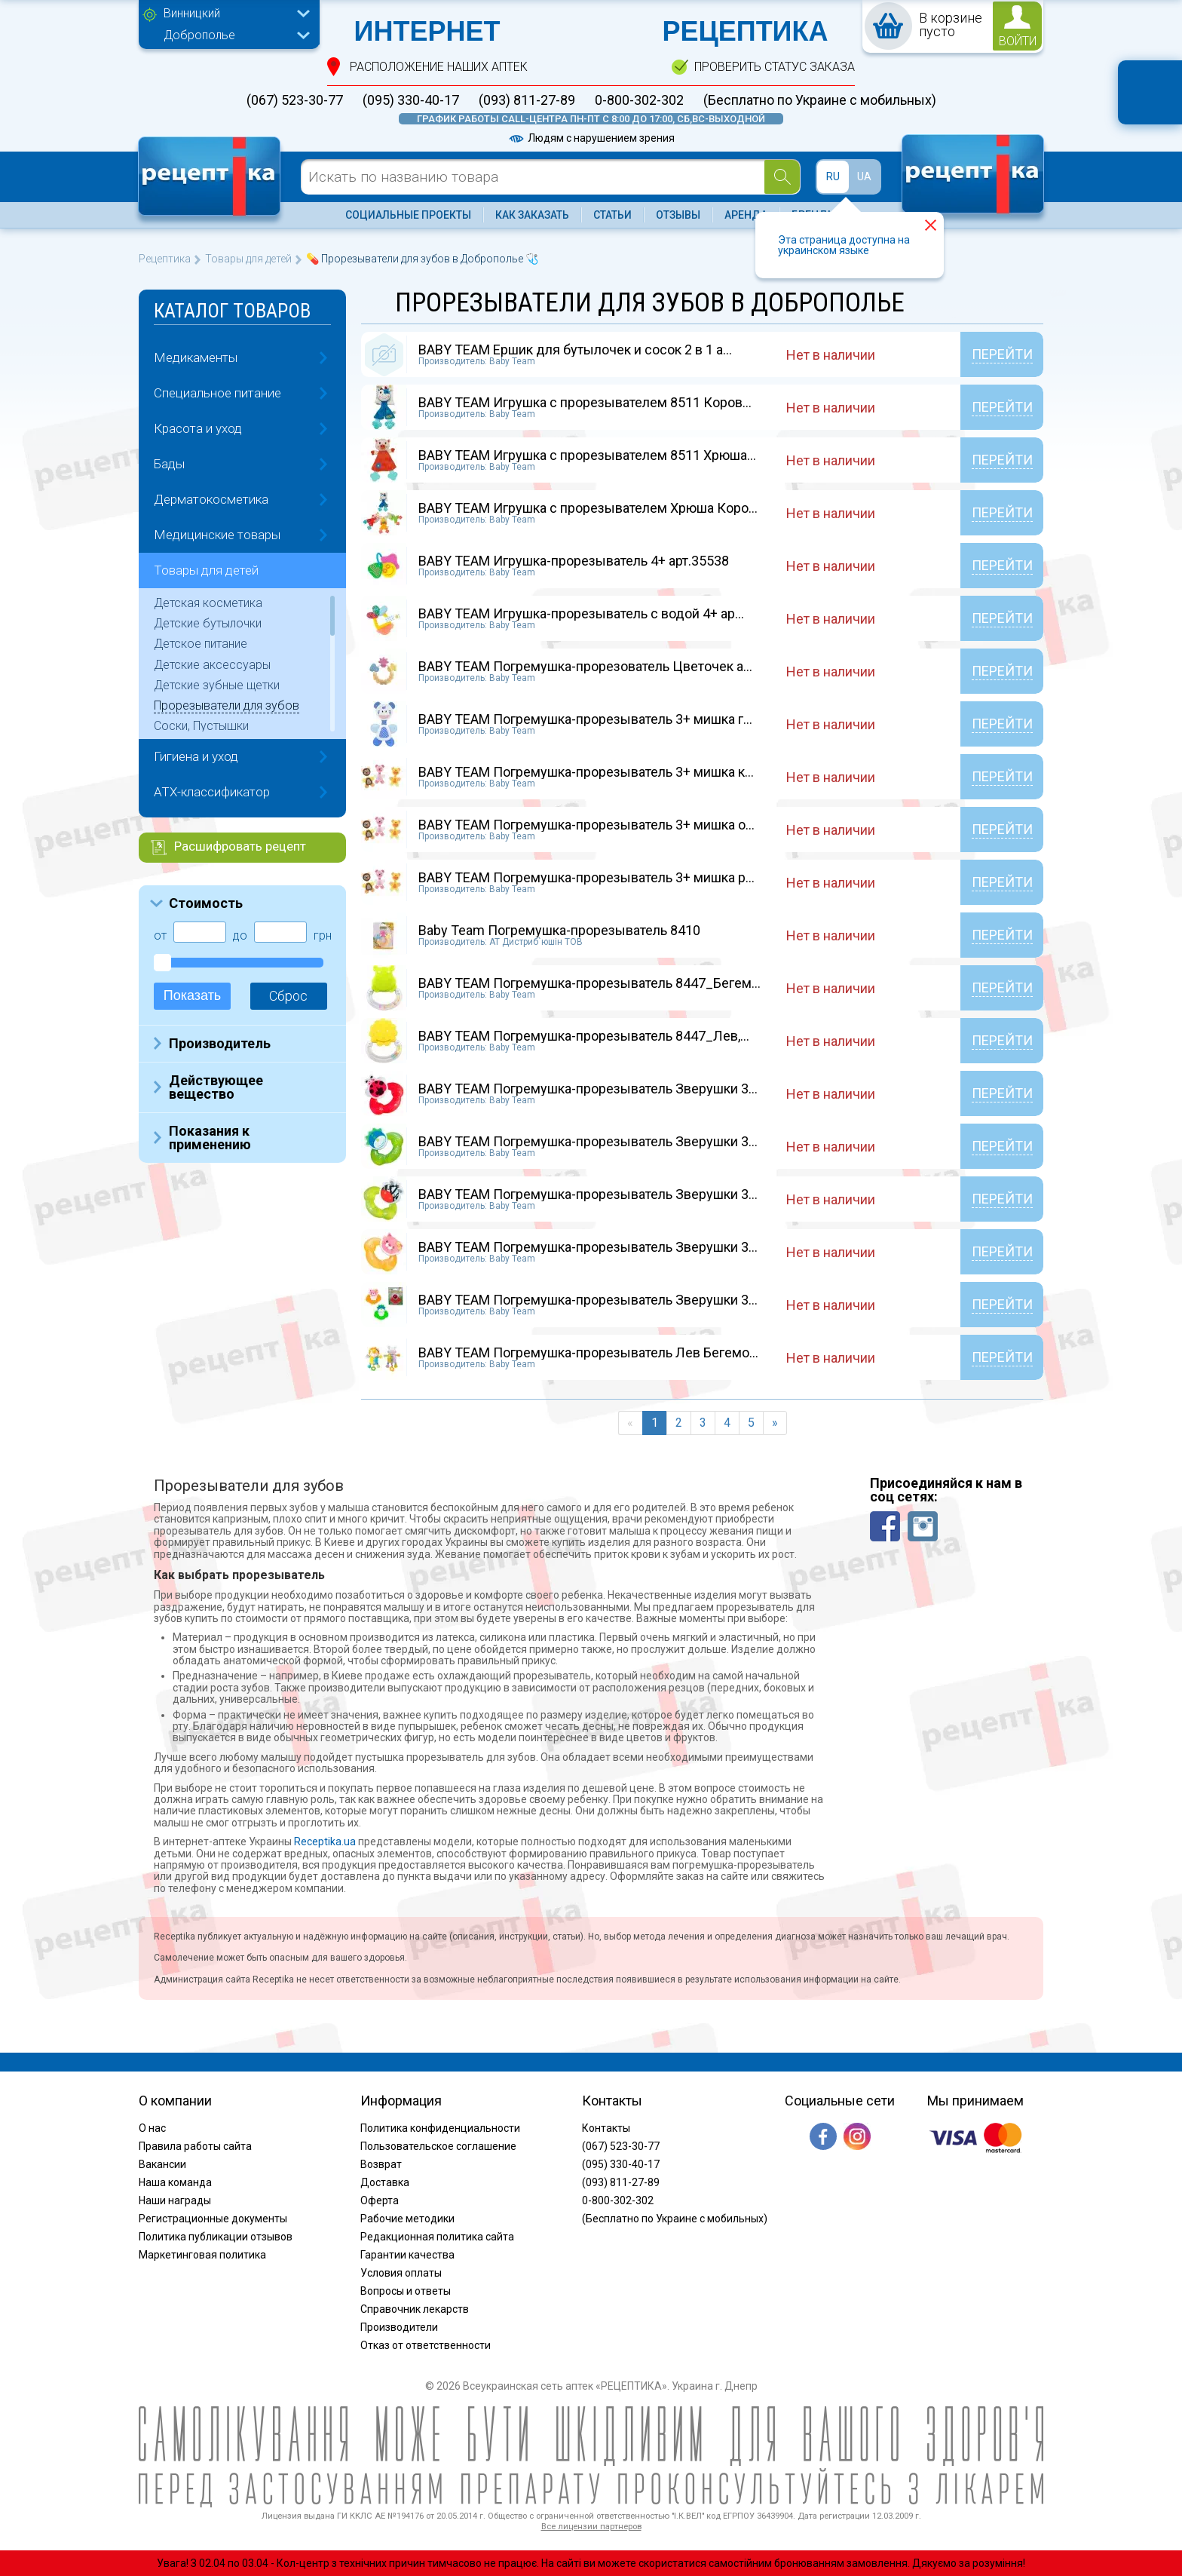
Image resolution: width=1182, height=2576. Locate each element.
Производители (399, 2327)
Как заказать (532, 215)
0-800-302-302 (639, 100)
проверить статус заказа (774, 67)
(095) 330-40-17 (411, 100)
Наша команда (175, 2182)
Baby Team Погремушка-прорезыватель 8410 (559, 930)
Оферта (379, 2200)
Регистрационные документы (213, 2219)
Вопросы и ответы (405, 2291)
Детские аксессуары (212, 665)
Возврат (381, 2164)
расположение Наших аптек (439, 67)
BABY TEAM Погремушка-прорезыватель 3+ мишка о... (586, 825)
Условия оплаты (401, 2273)
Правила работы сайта (195, 2146)
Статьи (612, 215)
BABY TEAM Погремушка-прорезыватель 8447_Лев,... (583, 1036)
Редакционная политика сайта (437, 2237)
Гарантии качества (407, 2255)
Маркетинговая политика (202, 2255)
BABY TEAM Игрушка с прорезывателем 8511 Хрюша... (587, 455)
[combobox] (233, 15)
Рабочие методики (407, 2219)
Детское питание (200, 643)
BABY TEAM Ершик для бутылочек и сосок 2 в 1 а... (575, 349)
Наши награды (175, 2200)
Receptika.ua (325, 1841)
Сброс (288, 996)
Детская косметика (208, 603)
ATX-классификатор (212, 791)
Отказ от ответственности (425, 2345)
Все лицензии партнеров (591, 2527)
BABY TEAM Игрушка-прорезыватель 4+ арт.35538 (573, 561)
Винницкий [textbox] (192, 13)
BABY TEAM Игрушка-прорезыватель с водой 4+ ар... (581, 613)
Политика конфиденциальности (440, 2128)
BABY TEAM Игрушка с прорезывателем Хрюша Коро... (588, 508)
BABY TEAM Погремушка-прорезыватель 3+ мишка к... (586, 772)
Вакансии (162, 2164)
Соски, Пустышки (201, 726)
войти (1018, 41)
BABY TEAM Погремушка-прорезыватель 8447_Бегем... (589, 983)
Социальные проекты (408, 215)
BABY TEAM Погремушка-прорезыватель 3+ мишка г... (585, 719)
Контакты (606, 2128)
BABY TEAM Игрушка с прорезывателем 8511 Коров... (585, 402)
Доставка (384, 2182)
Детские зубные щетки (217, 685)
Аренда (745, 215)
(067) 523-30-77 (295, 100)
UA (864, 176)
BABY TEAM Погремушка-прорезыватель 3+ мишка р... (586, 877)
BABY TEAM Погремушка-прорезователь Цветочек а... (585, 666)
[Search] (782, 177)
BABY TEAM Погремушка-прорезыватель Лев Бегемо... (588, 1352)
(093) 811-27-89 (527, 100)
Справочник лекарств (414, 2309)
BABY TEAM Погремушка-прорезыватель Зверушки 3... (588, 1088)
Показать (193, 995)
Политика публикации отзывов (215, 2237)
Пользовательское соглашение (438, 2146)
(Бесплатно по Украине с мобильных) (819, 100)
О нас (152, 2128)
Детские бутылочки (208, 623)
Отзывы (678, 215)
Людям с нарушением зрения (591, 138)
